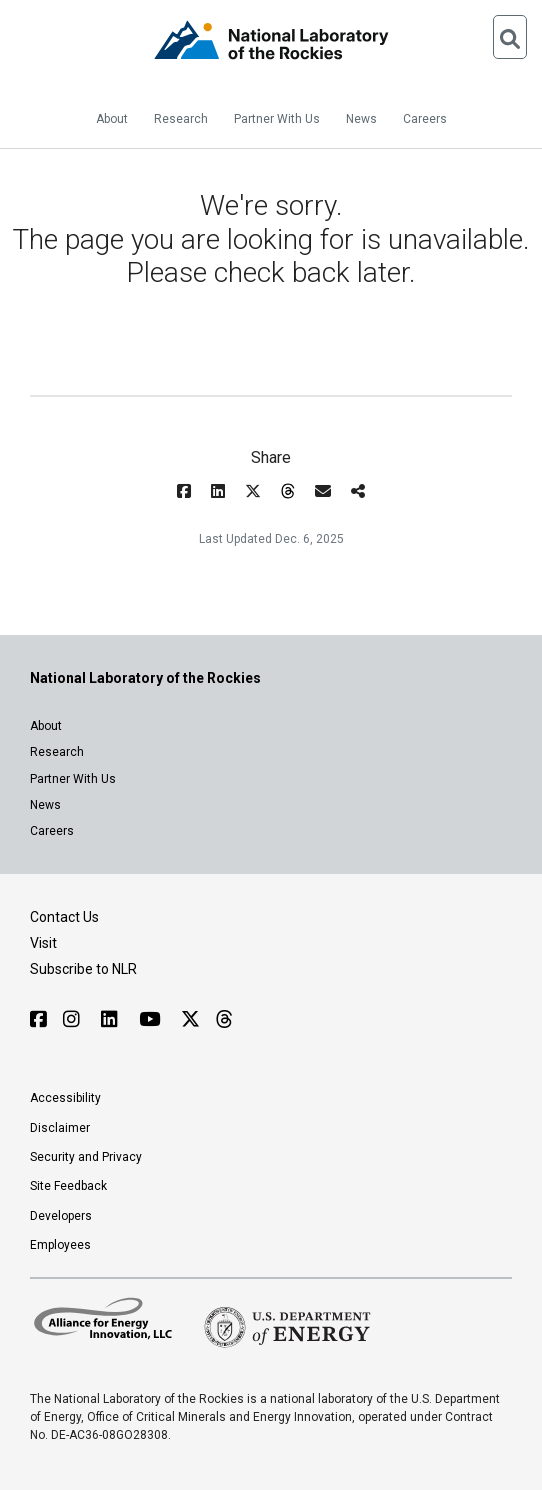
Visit (43, 943)
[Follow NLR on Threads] (223, 1019)
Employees (60, 1245)
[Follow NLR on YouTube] (152, 1019)
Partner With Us (277, 119)
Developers (61, 1216)
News (361, 119)
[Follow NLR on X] (190, 1019)
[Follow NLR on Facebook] (38, 1019)
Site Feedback (68, 1186)
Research (181, 119)
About (112, 119)
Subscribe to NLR (83, 969)
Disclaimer (60, 1128)
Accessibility (65, 1098)
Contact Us (64, 917)
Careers (425, 119)
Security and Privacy (86, 1157)
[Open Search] (510, 37)
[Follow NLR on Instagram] (74, 1019)
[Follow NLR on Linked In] (112, 1019)
